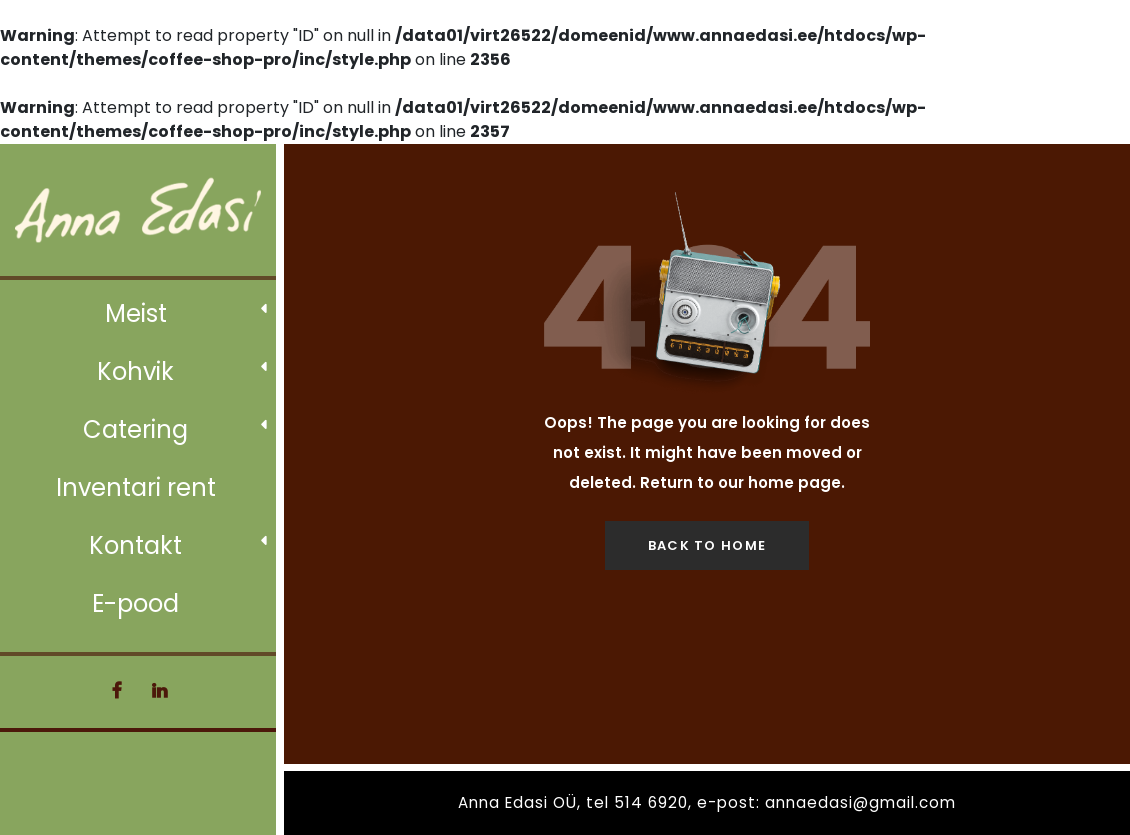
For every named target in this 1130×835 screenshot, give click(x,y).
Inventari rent (136, 487)
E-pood (135, 603)
